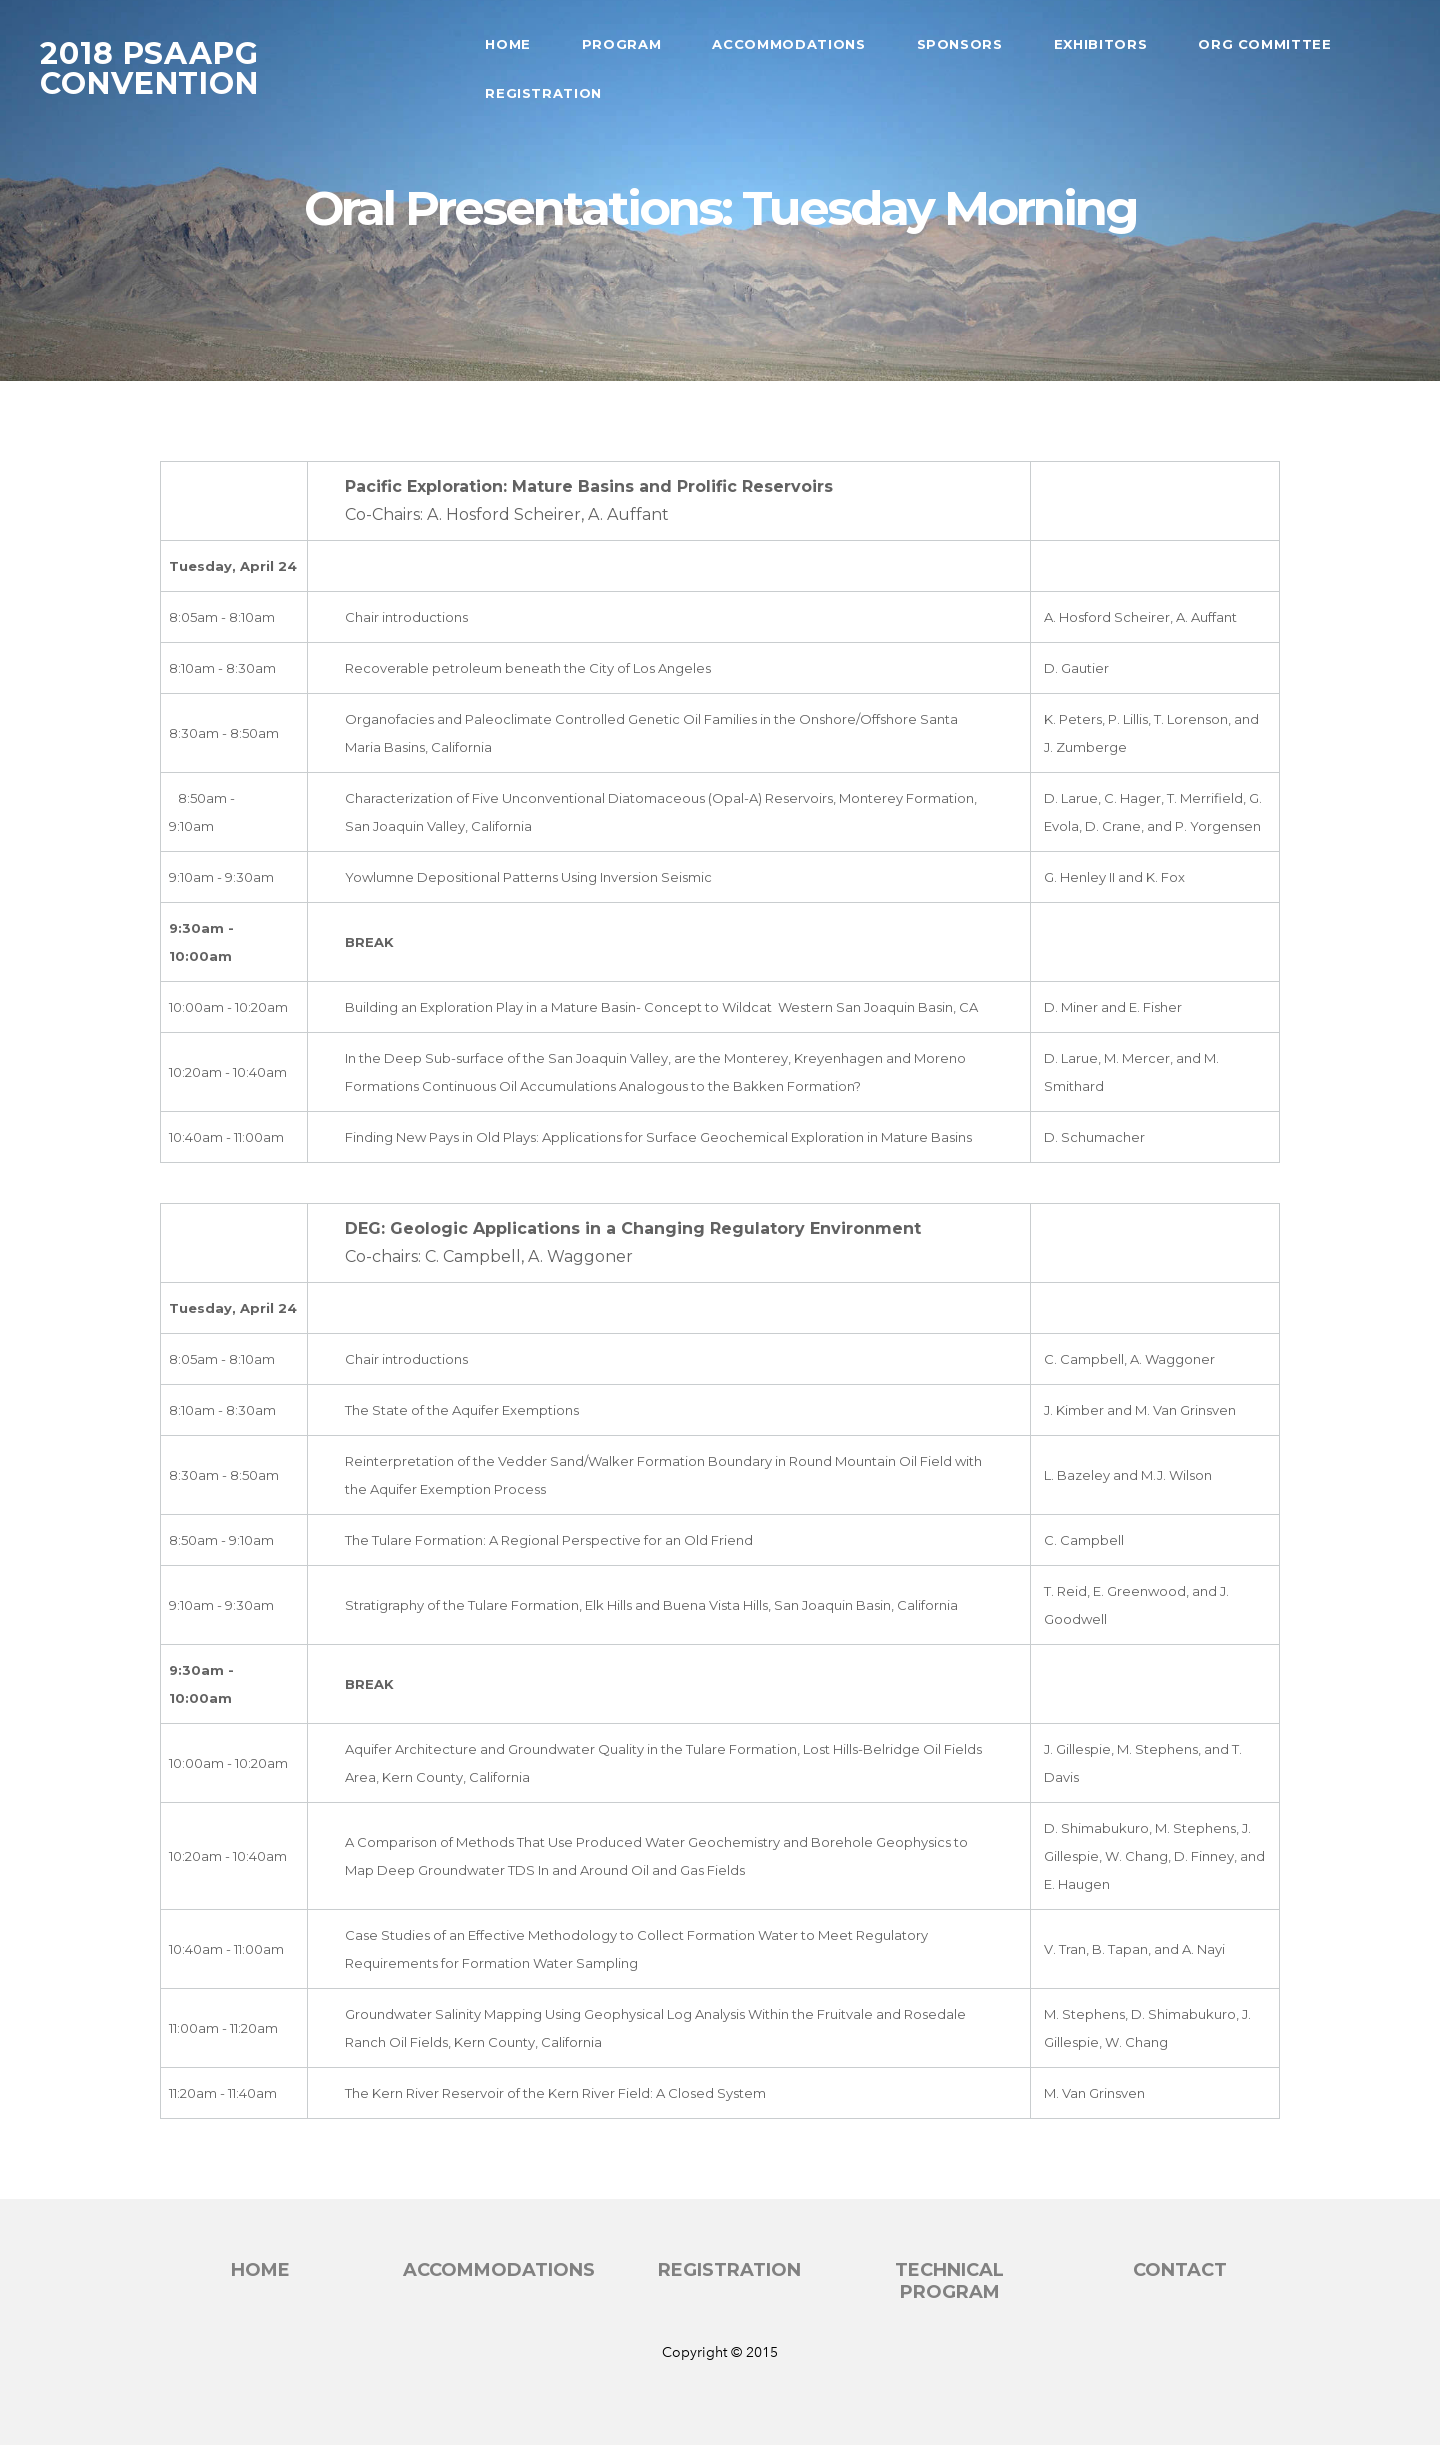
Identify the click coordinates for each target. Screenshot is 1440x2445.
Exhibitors (1101, 44)
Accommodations (788, 44)
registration (729, 2270)
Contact (1180, 2270)
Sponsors (960, 44)
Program (622, 44)
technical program (949, 2281)
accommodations (499, 2270)
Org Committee (1264, 44)
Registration (543, 93)
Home (508, 44)
